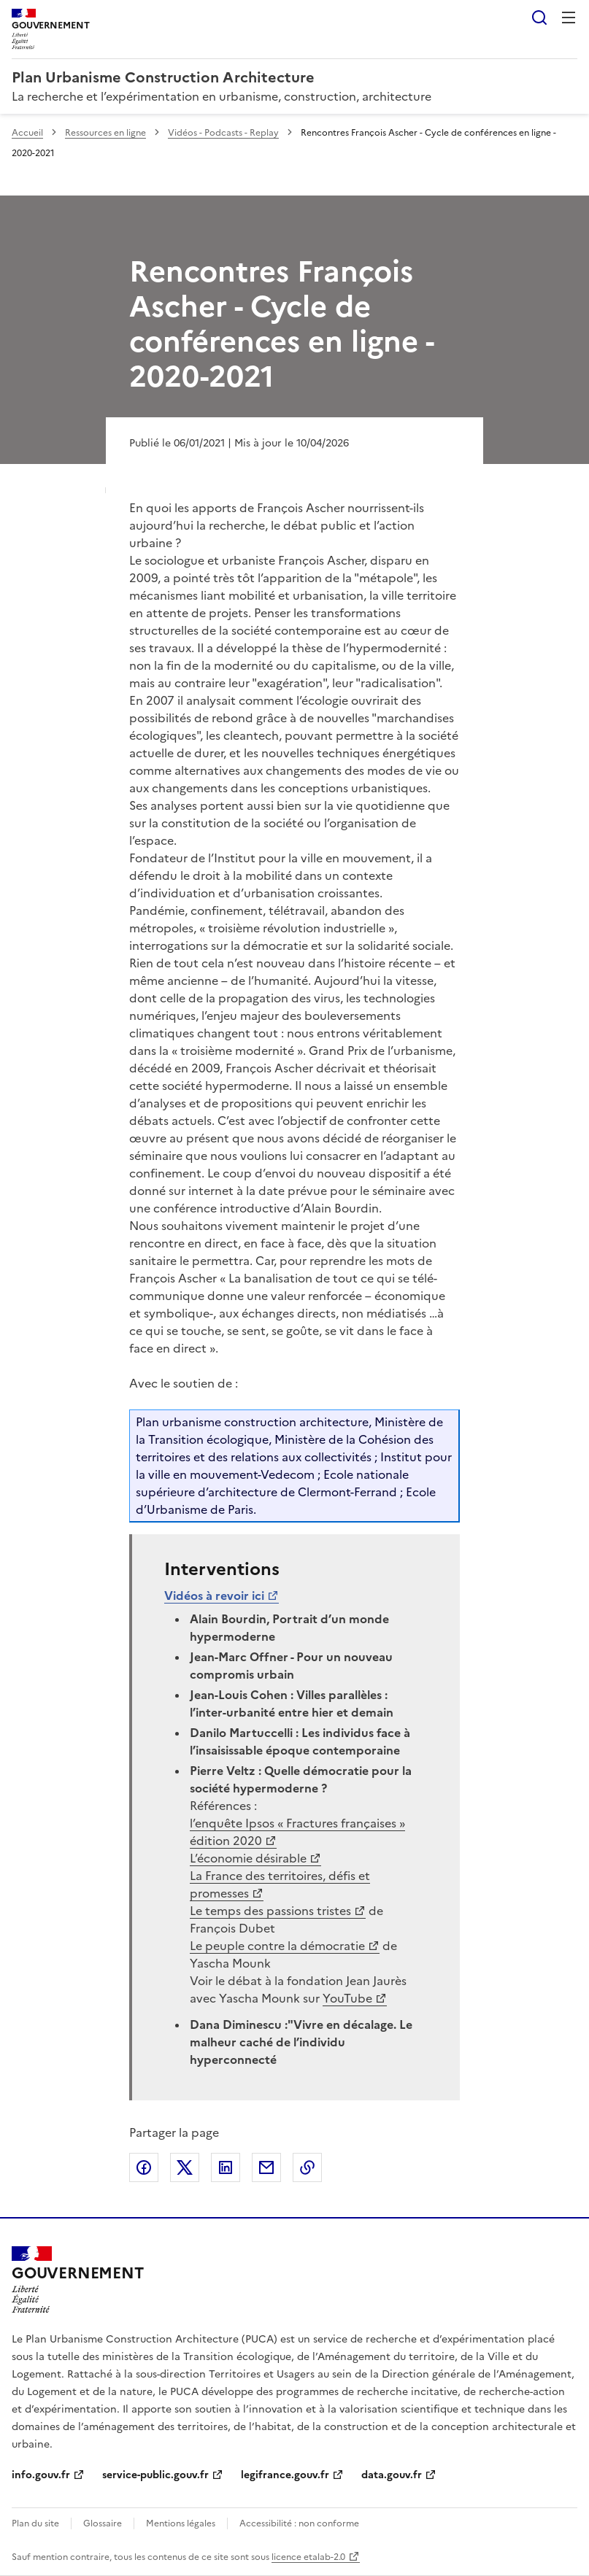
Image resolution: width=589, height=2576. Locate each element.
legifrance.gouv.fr (285, 2475)
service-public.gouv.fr (155, 2475)
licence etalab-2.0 (308, 2557)
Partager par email (266, 2167)
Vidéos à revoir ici (214, 1595)
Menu (568, 17)
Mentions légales (180, 2523)
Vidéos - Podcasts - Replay (223, 132)
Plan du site (35, 2523)
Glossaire (102, 2523)
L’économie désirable (248, 1858)
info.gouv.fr (41, 2475)
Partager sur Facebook (143, 2167)
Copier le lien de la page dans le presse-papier (307, 2167)
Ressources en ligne (105, 132)
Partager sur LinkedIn (225, 2167)
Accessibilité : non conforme (299, 2523)
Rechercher (539, 17)
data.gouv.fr (391, 2475)
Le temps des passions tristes (270, 1910)
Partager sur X (184, 2167)
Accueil (27, 132)
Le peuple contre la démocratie (277, 1945)
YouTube (347, 1998)
